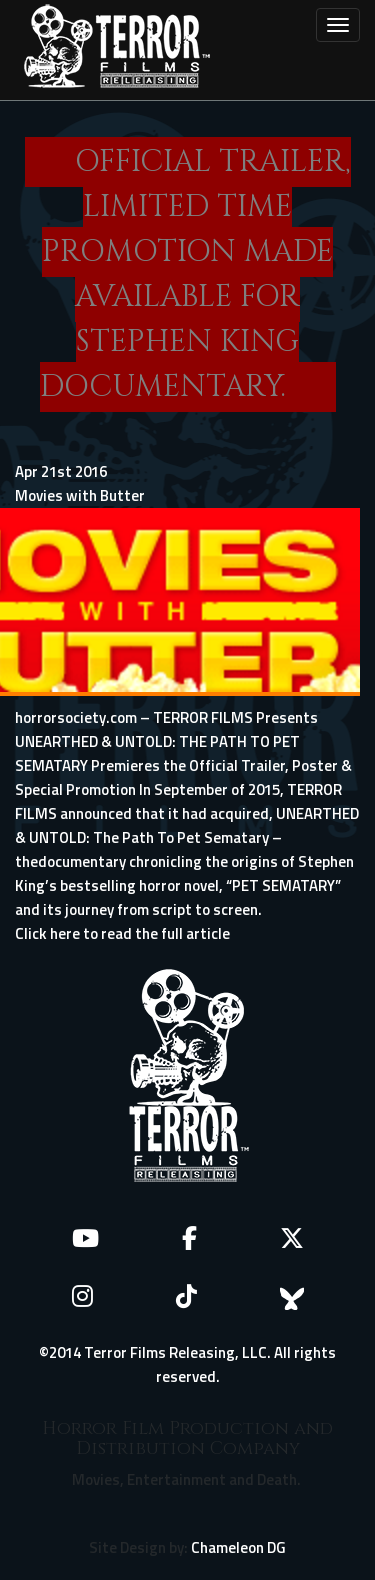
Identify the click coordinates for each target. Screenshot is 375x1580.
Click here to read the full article (122, 933)
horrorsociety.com (76, 717)
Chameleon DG (238, 1547)
